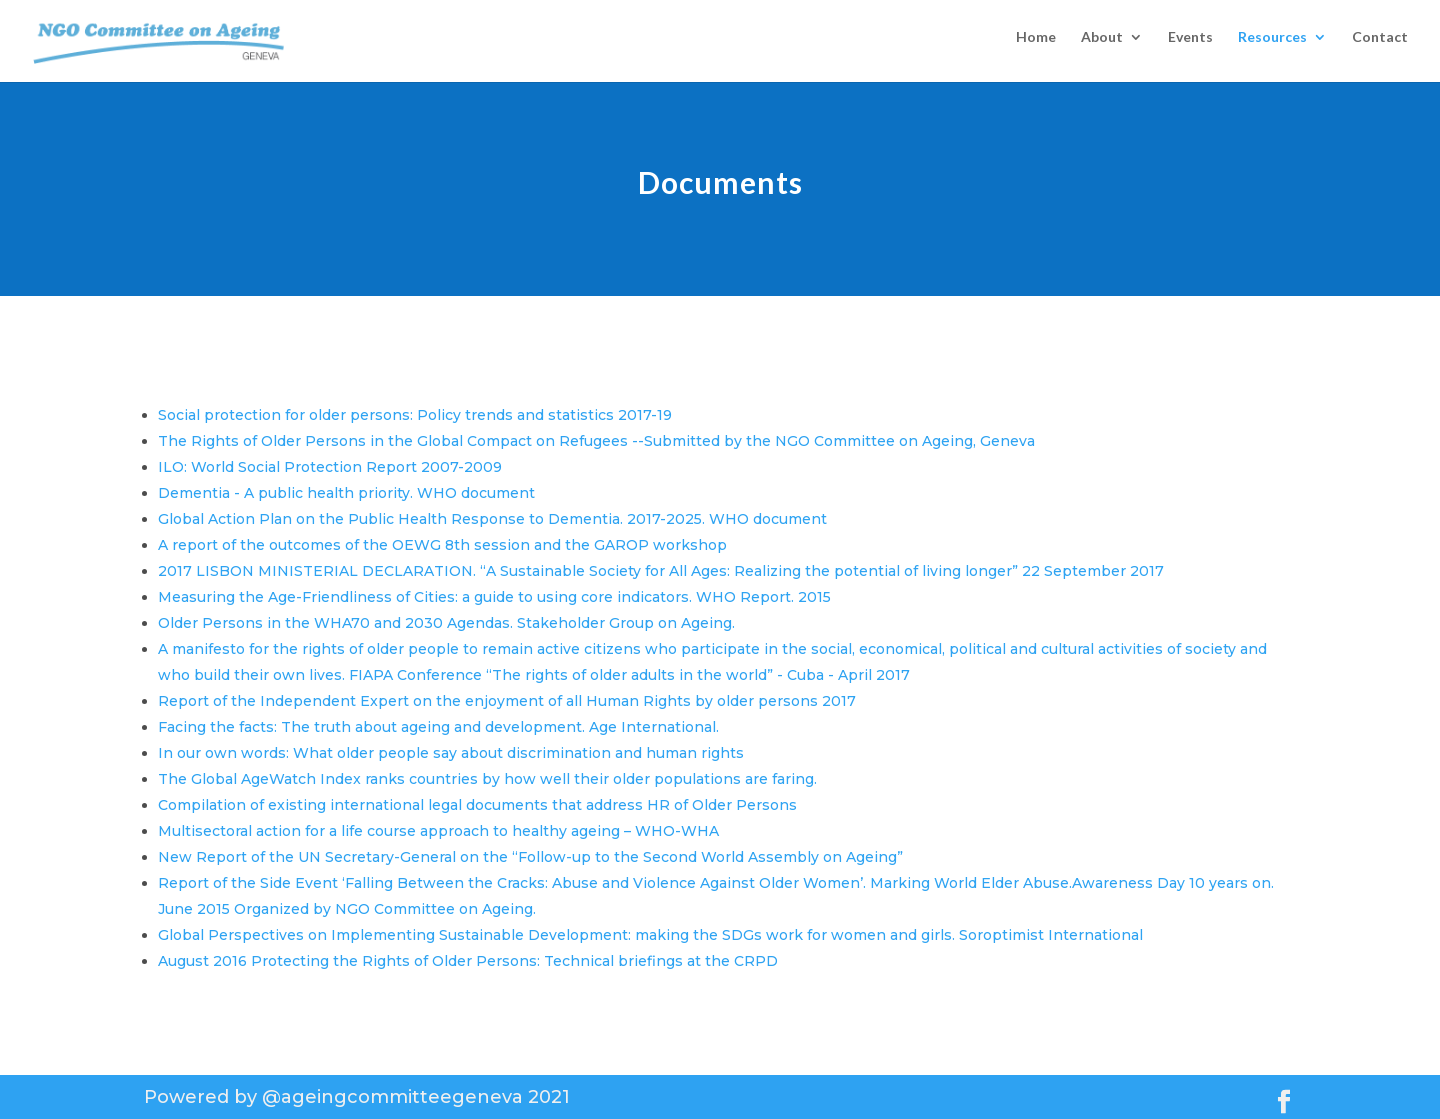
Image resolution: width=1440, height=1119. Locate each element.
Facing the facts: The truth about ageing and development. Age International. (438, 727)
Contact (1380, 45)
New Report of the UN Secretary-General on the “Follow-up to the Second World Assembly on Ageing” (530, 857)
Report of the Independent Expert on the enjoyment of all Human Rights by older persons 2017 (507, 701)
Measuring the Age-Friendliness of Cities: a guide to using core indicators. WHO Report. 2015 (494, 597)
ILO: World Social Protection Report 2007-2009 (330, 467)
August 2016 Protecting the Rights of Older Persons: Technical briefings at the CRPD (468, 961)
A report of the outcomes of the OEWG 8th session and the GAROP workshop (442, 545)
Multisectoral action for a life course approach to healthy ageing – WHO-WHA (438, 831)
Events (1190, 45)
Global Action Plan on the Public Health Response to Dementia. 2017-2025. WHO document (492, 519)
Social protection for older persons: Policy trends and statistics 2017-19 (415, 415)
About (1102, 45)
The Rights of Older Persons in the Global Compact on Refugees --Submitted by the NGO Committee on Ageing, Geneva (596, 441)
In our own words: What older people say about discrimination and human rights (451, 753)
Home (1036, 45)
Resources (1272, 45)
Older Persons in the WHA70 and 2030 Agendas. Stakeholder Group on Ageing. (446, 623)
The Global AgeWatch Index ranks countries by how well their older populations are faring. (487, 779)
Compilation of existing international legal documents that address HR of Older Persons (477, 805)
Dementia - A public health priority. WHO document (346, 493)
